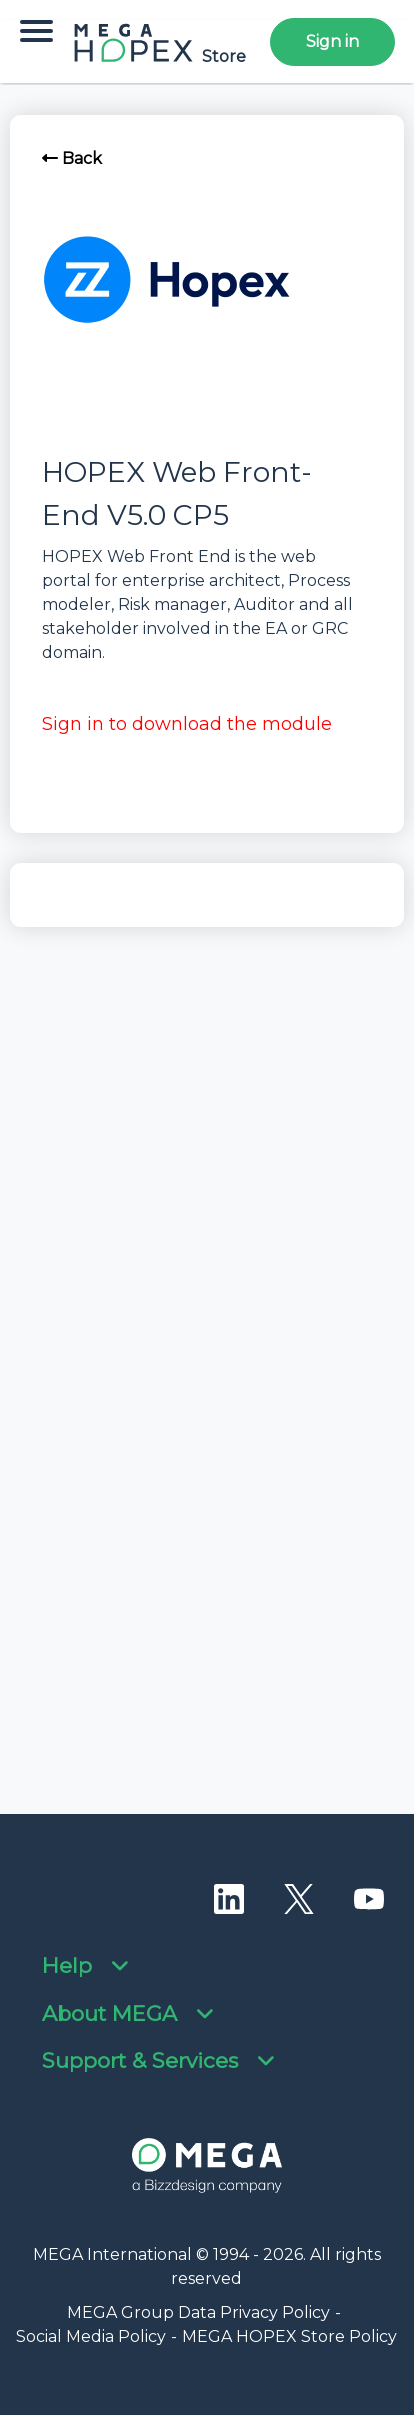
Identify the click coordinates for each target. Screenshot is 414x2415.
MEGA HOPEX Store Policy (289, 2336)
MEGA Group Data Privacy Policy (198, 2312)
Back (72, 158)
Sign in (332, 41)
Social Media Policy (91, 2336)
